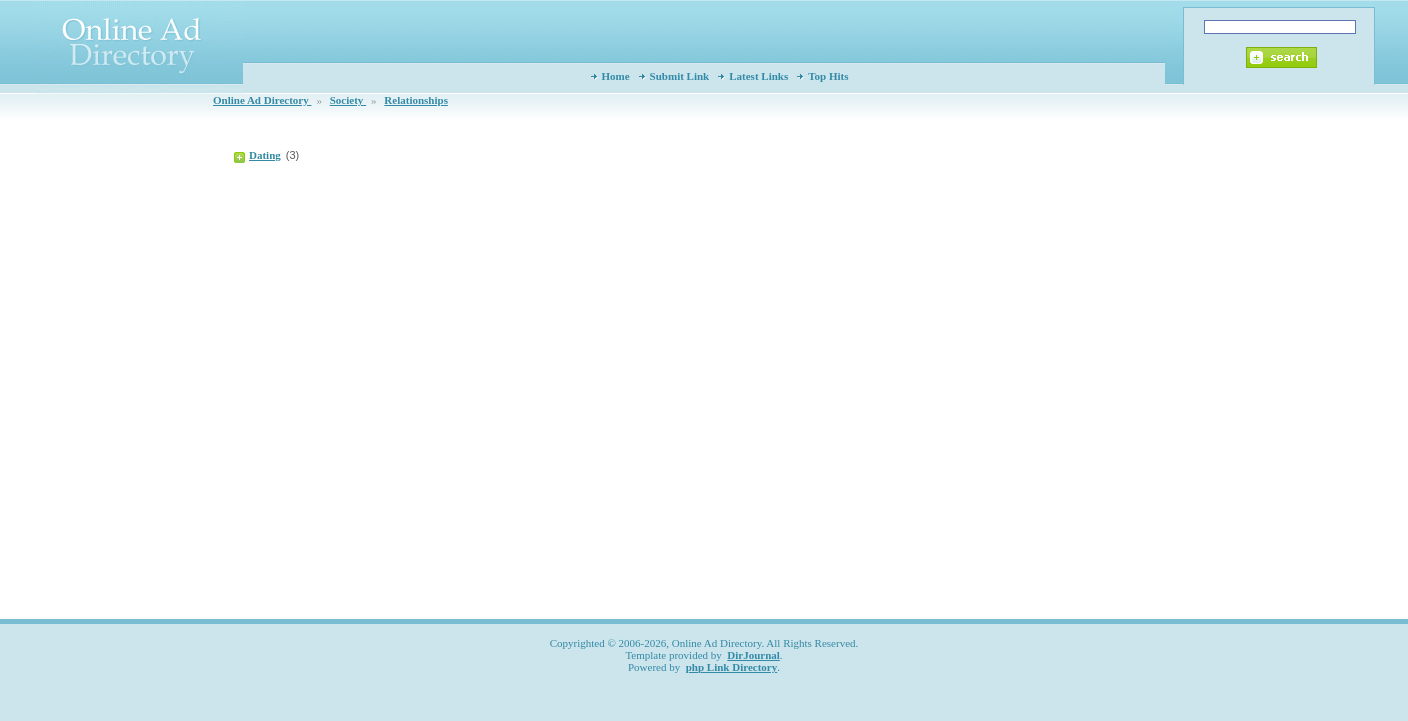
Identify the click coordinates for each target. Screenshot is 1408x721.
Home (616, 76)
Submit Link (680, 76)
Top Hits (828, 76)
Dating (265, 155)
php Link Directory (731, 667)
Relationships (416, 100)
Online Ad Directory (262, 100)
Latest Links (758, 76)
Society (348, 100)
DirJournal (753, 655)
